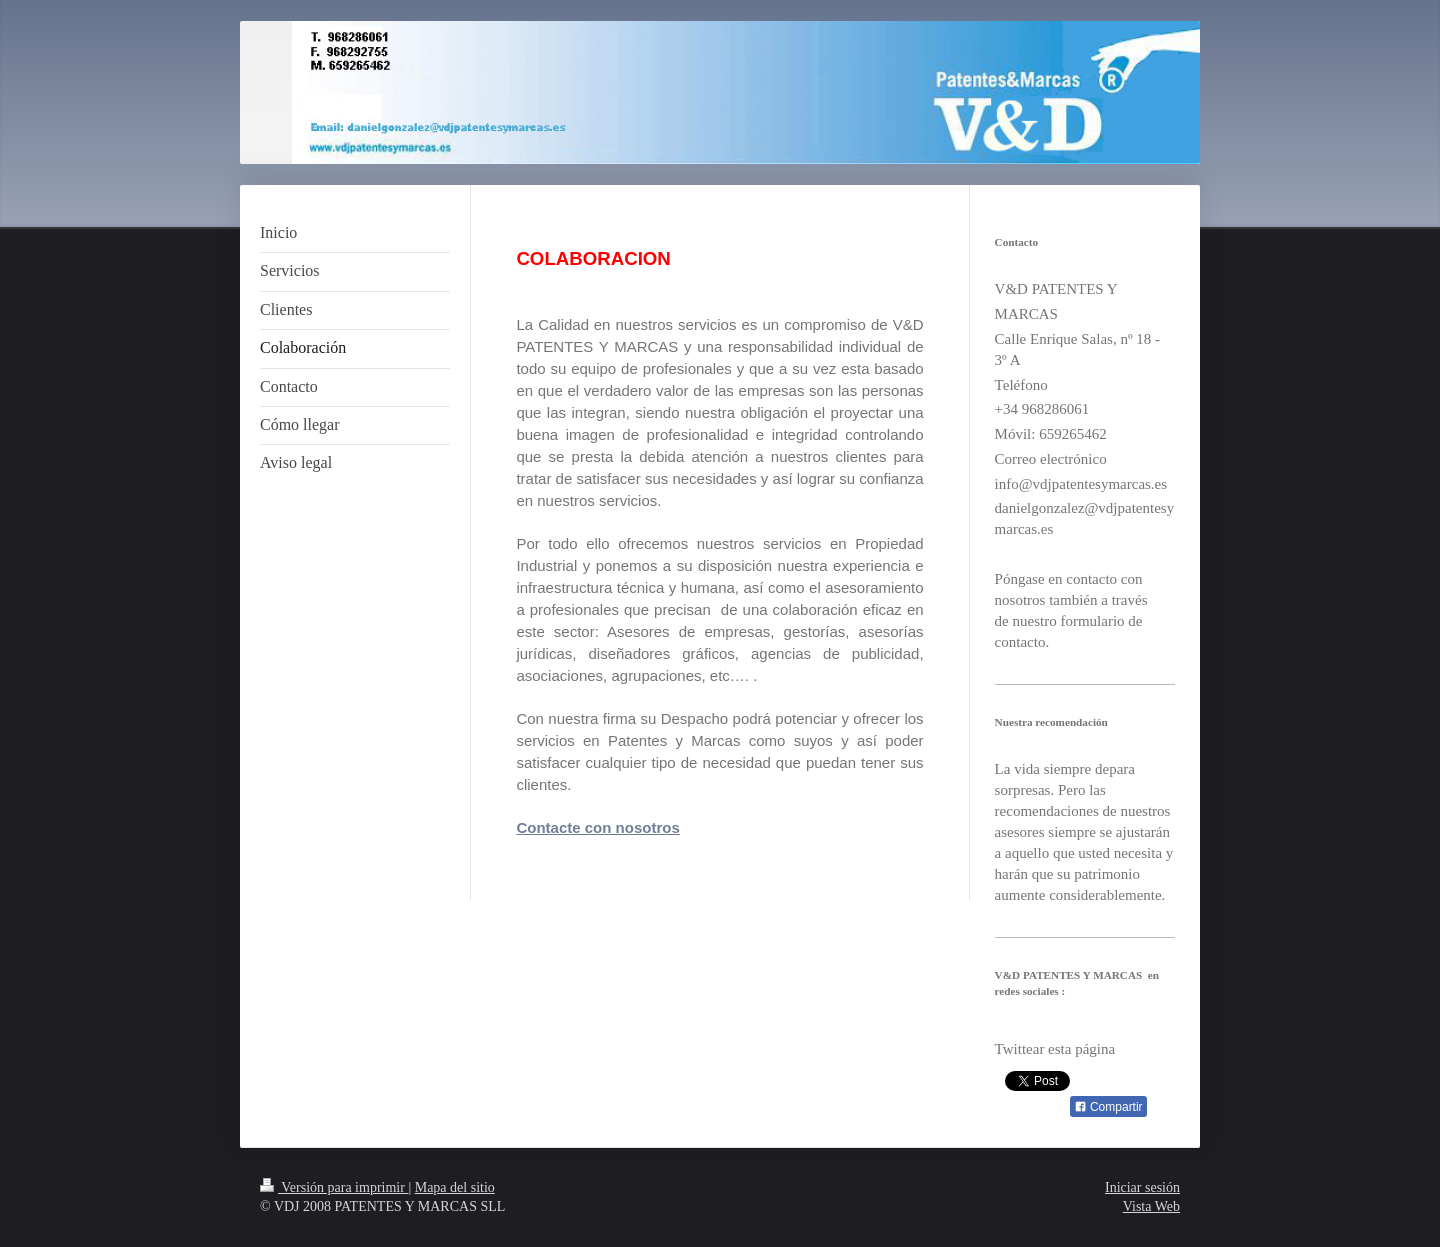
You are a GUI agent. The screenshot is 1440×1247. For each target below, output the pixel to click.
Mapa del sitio (455, 1187)
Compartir (1108, 1107)
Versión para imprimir (334, 1187)
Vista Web (1151, 1206)
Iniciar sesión (1142, 1187)
